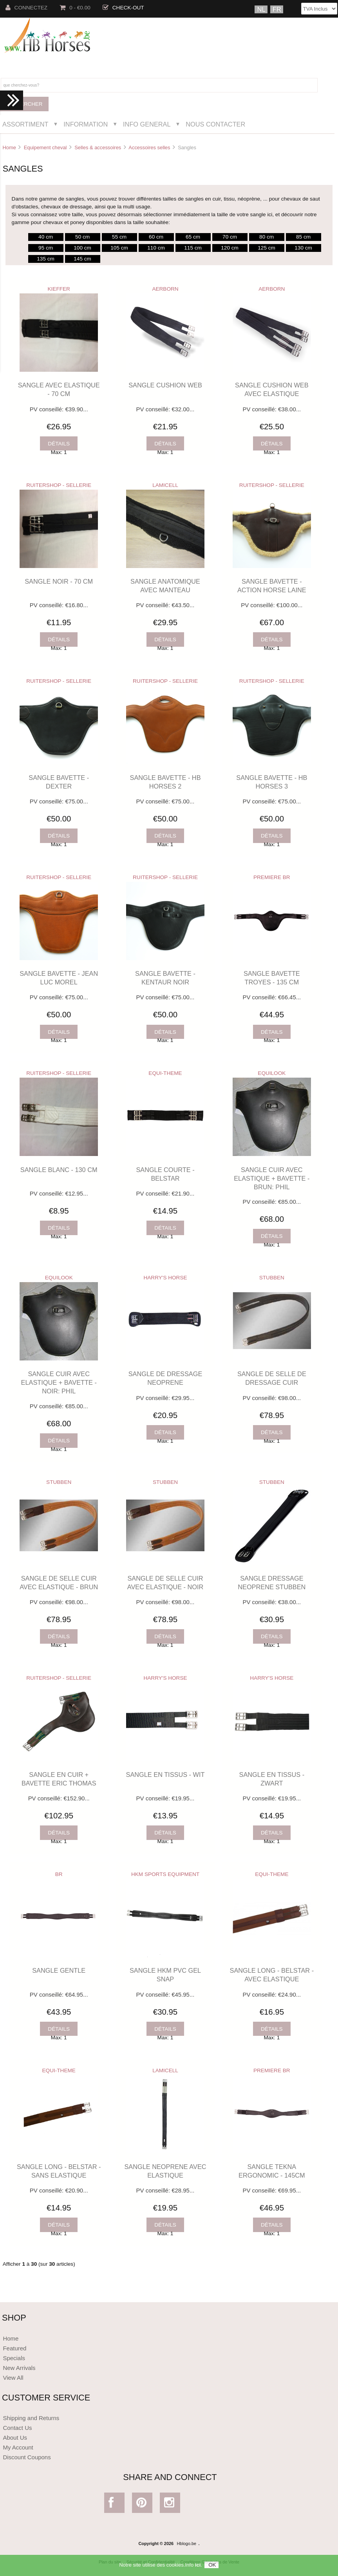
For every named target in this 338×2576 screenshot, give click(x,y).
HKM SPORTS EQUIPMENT (165, 1874)
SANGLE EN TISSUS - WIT (165, 1774)
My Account (18, 2447)
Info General (146, 124)
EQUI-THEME (165, 1073)
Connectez (26, 8)
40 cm (45, 237)
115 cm (193, 248)
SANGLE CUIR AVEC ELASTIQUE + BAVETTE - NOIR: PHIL (59, 1382)
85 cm (303, 237)
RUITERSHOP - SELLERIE (58, 485)
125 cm (266, 248)
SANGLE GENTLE (58, 1970)
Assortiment (25, 124)
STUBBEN (271, 1278)
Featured (14, 2348)
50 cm (82, 237)
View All (13, 2377)
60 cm (156, 237)
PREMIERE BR (271, 877)
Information (85, 124)
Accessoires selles (149, 147)
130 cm (303, 248)
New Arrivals (19, 2367)
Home (9, 147)
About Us (15, 2437)
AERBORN (165, 289)
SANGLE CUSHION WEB (165, 385)
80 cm (266, 237)
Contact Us (17, 2427)
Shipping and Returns (31, 2418)
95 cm (45, 248)
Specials (14, 2358)
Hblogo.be (187, 2543)
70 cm (229, 237)
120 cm (230, 248)
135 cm (45, 259)
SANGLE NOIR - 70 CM (59, 581)
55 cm (119, 237)
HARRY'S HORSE (165, 1278)
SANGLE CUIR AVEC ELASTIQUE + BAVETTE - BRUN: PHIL (271, 1178)
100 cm (82, 248)
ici (198, 2568)
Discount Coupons (27, 2457)
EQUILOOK (272, 1073)
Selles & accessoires (97, 147)
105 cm (119, 248)
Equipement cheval (45, 147)
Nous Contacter (215, 124)
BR (59, 1874)
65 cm (193, 237)
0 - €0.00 (75, 8)
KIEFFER (59, 289)
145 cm (82, 259)
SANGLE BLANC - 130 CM (59, 1169)
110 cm (156, 248)
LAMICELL (165, 485)
